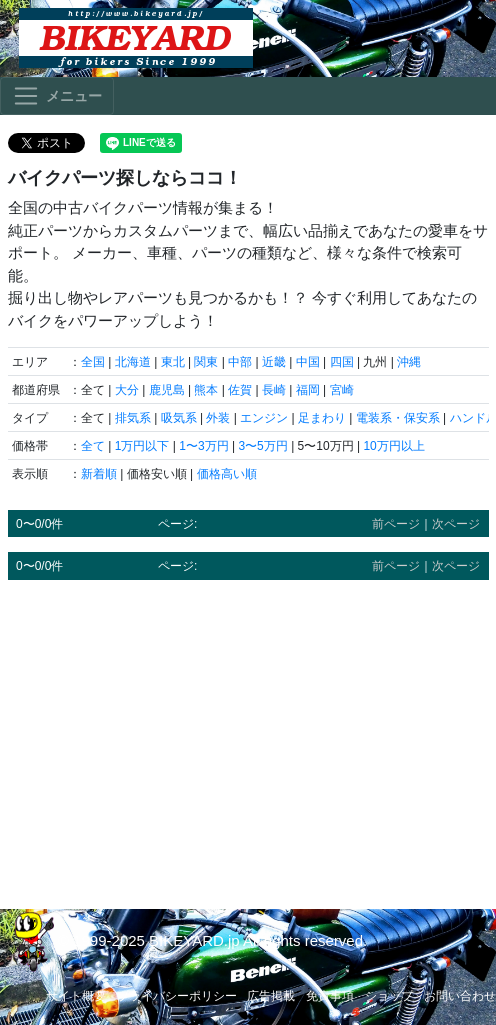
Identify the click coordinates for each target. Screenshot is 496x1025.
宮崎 (342, 390)
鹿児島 (167, 390)
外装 (218, 418)
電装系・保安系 (398, 418)
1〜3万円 (203, 446)
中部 (240, 362)
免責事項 (330, 996)
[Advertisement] (248, 735)
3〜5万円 (262, 446)
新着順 (99, 474)
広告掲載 (271, 996)
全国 (93, 362)
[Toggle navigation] (57, 96)
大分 (127, 390)
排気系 (133, 418)
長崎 (274, 390)
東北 (173, 362)
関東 (206, 362)
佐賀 (240, 390)
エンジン (264, 418)
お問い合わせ (460, 996)
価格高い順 (227, 474)
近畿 (274, 362)
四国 (342, 362)
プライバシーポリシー (177, 996)
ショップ (389, 996)
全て (93, 446)
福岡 (308, 390)
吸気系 (179, 418)
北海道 (133, 362)
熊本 (206, 390)
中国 (308, 362)
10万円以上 (393, 446)
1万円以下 (142, 446)
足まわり (322, 418)
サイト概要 (76, 996)
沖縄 (409, 362)
